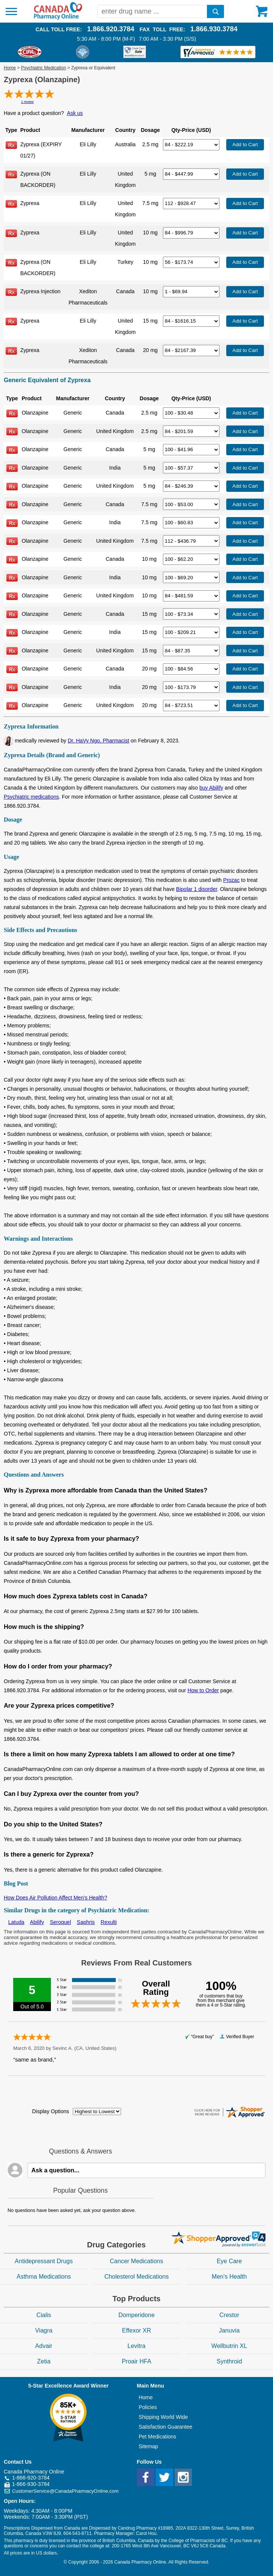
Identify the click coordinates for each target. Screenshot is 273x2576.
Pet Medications (157, 2437)
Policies (148, 2407)
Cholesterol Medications (136, 2276)
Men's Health (229, 2276)
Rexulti (109, 1922)
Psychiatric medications (31, 797)
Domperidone (136, 2315)
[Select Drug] (191, 144)
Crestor (229, 2315)
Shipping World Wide (163, 2417)
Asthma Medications (44, 2276)
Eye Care (229, 2261)
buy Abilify (211, 788)
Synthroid (229, 2361)
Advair (43, 2346)
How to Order (203, 1690)
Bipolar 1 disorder (196, 889)
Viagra (43, 2330)
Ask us (75, 113)
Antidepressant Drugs (44, 2261)
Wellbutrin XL (229, 2346)
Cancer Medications (136, 2261)
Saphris (86, 1922)
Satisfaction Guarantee (165, 2427)
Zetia (44, 2361)
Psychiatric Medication (43, 67)
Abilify (37, 1922)
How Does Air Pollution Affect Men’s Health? (55, 1898)
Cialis (43, 2315)
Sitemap (148, 2446)
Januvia (229, 2330)
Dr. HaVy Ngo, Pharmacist (98, 741)
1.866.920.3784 (110, 29)
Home (10, 67)
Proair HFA (136, 2361)
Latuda (16, 1922)
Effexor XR (136, 2330)
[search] (215, 11)
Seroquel (60, 1922)
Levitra (136, 2346)
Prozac (231, 880)
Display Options (50, 2111)
